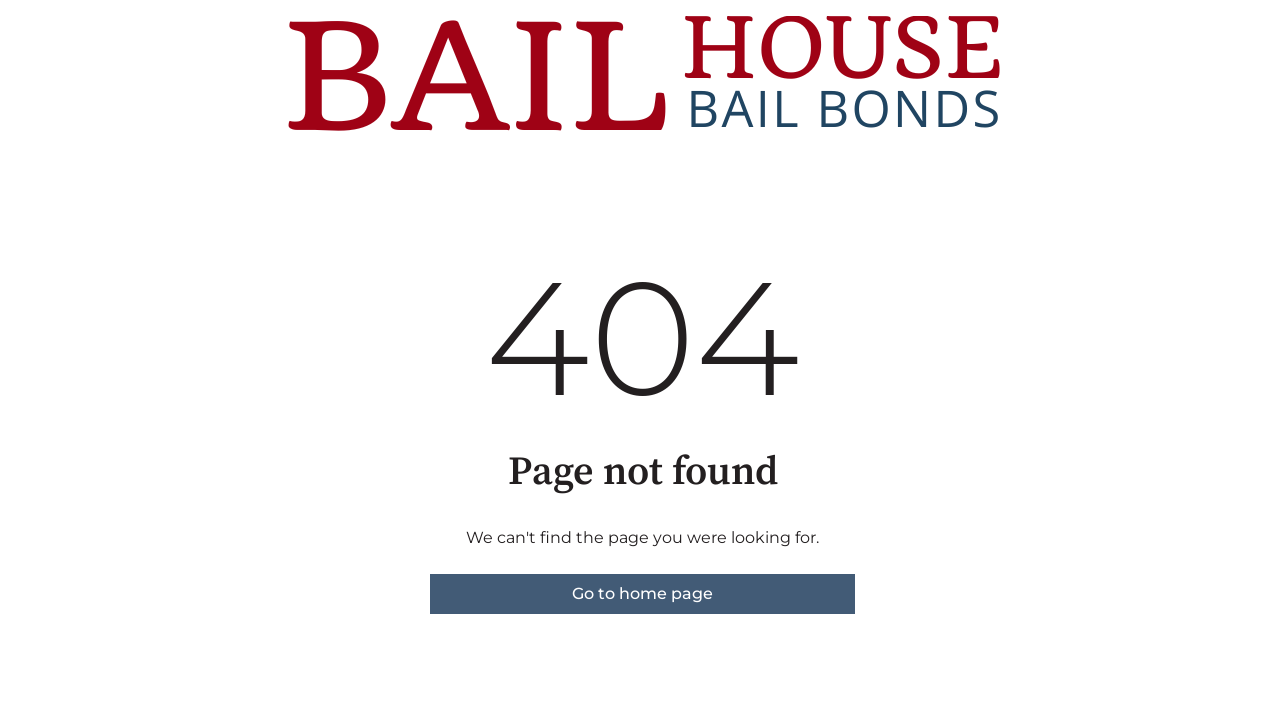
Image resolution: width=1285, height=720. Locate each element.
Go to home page (642, 593)
